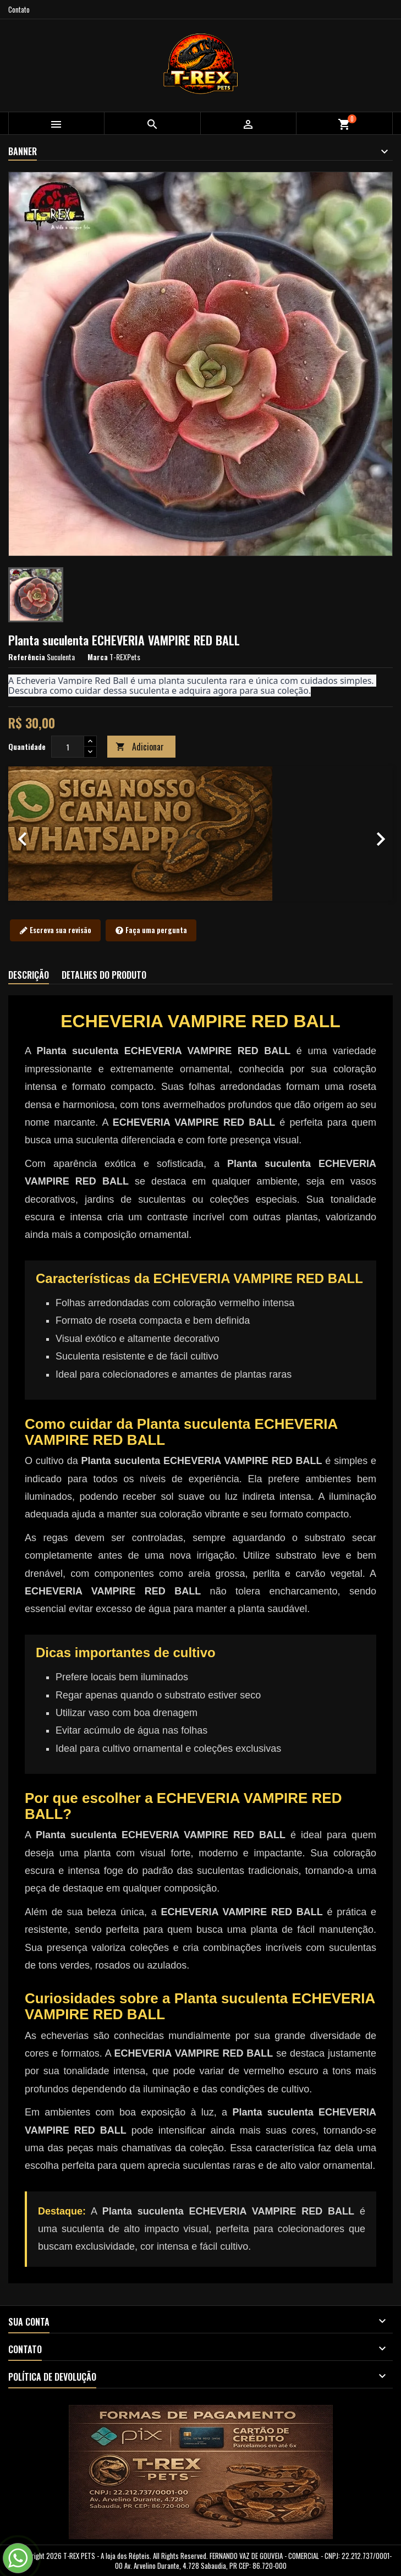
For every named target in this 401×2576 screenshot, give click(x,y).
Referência (26, 657)
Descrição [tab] (28, 975)
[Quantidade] (67, 747)
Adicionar (140, 746)
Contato (19, 9)
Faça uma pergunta (151, 930)
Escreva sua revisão (55, 930)
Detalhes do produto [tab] (104, 975)
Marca (97, 657)
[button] (37, 833)
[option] (200, 833)
